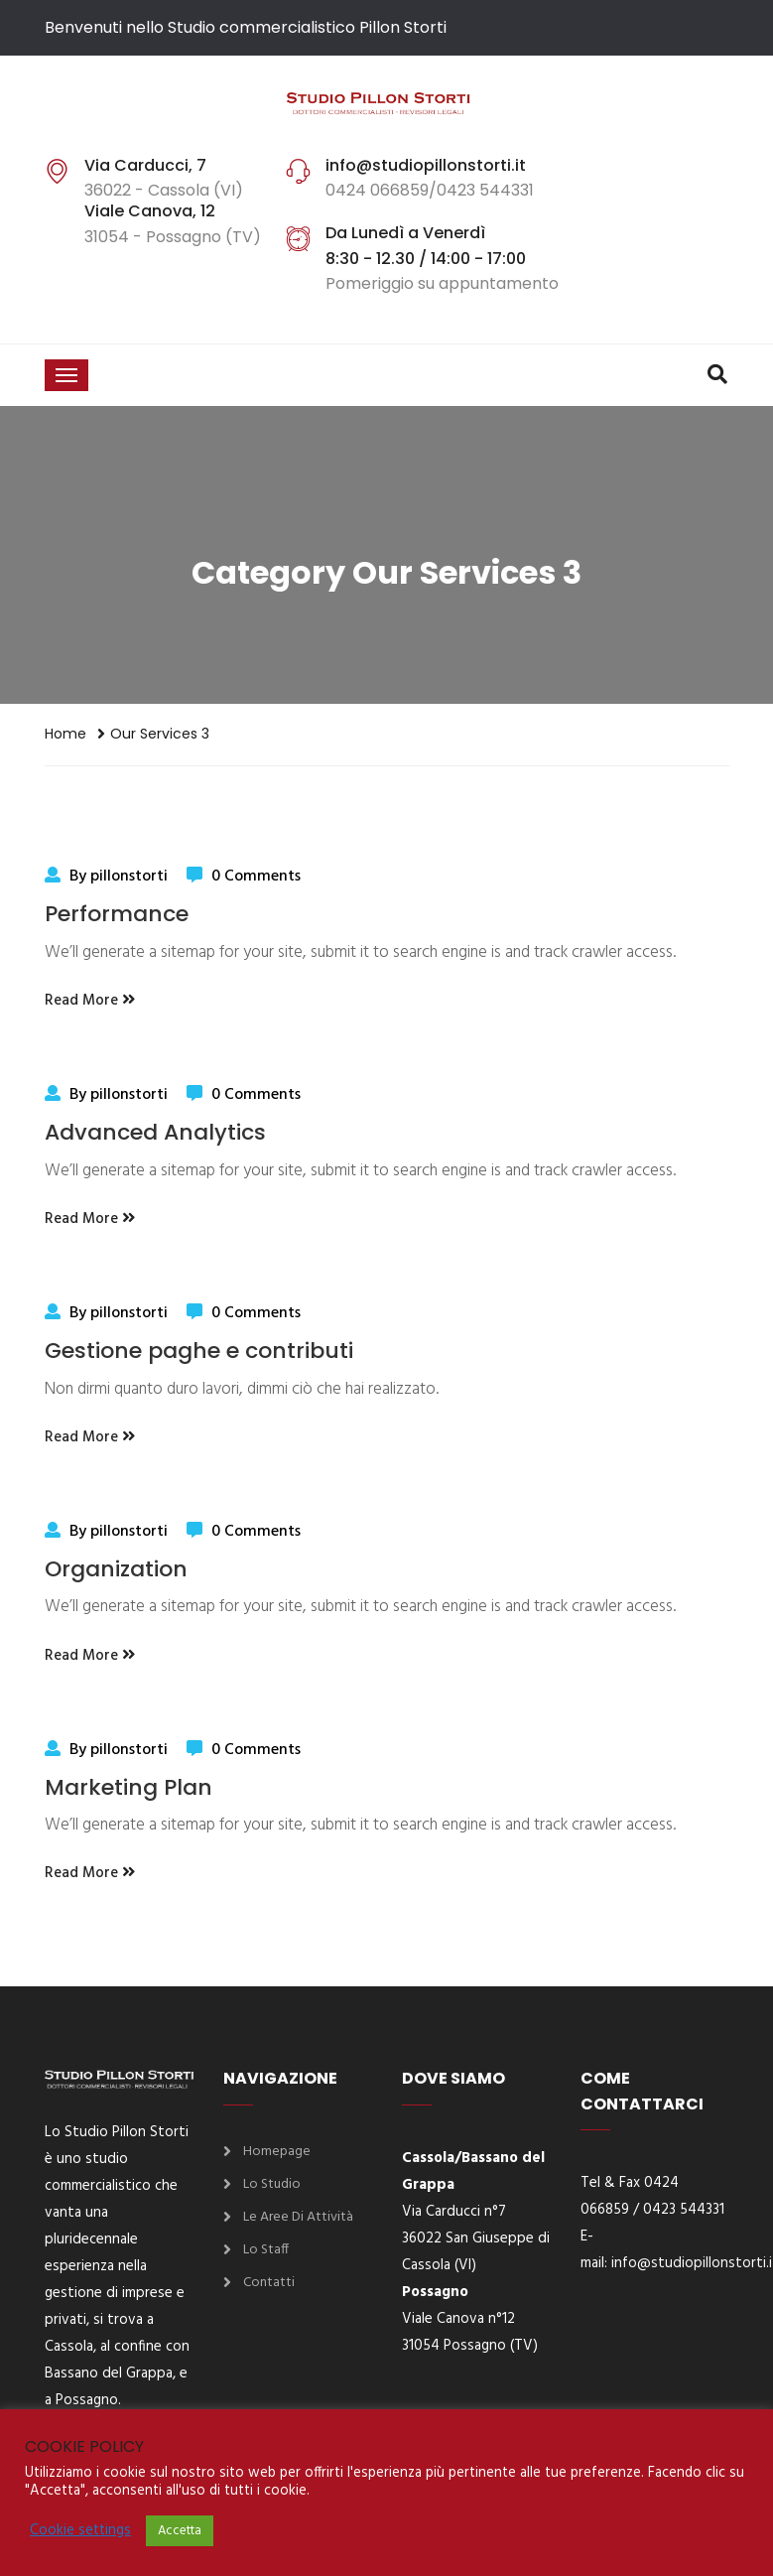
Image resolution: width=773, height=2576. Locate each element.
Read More (90, 1001)
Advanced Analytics (155, 1132)
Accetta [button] (179, 2530)
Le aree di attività (298, 2217)
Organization (116, 1569)
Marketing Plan (128, 1787)
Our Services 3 (159, 734)
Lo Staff (266, 2249)
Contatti (269, 2282)
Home (65, 734)
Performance (117, 913)
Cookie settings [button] (80, 2531)
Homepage (277, 2151)
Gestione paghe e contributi (199, 1350)
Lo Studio (272, 2184)
